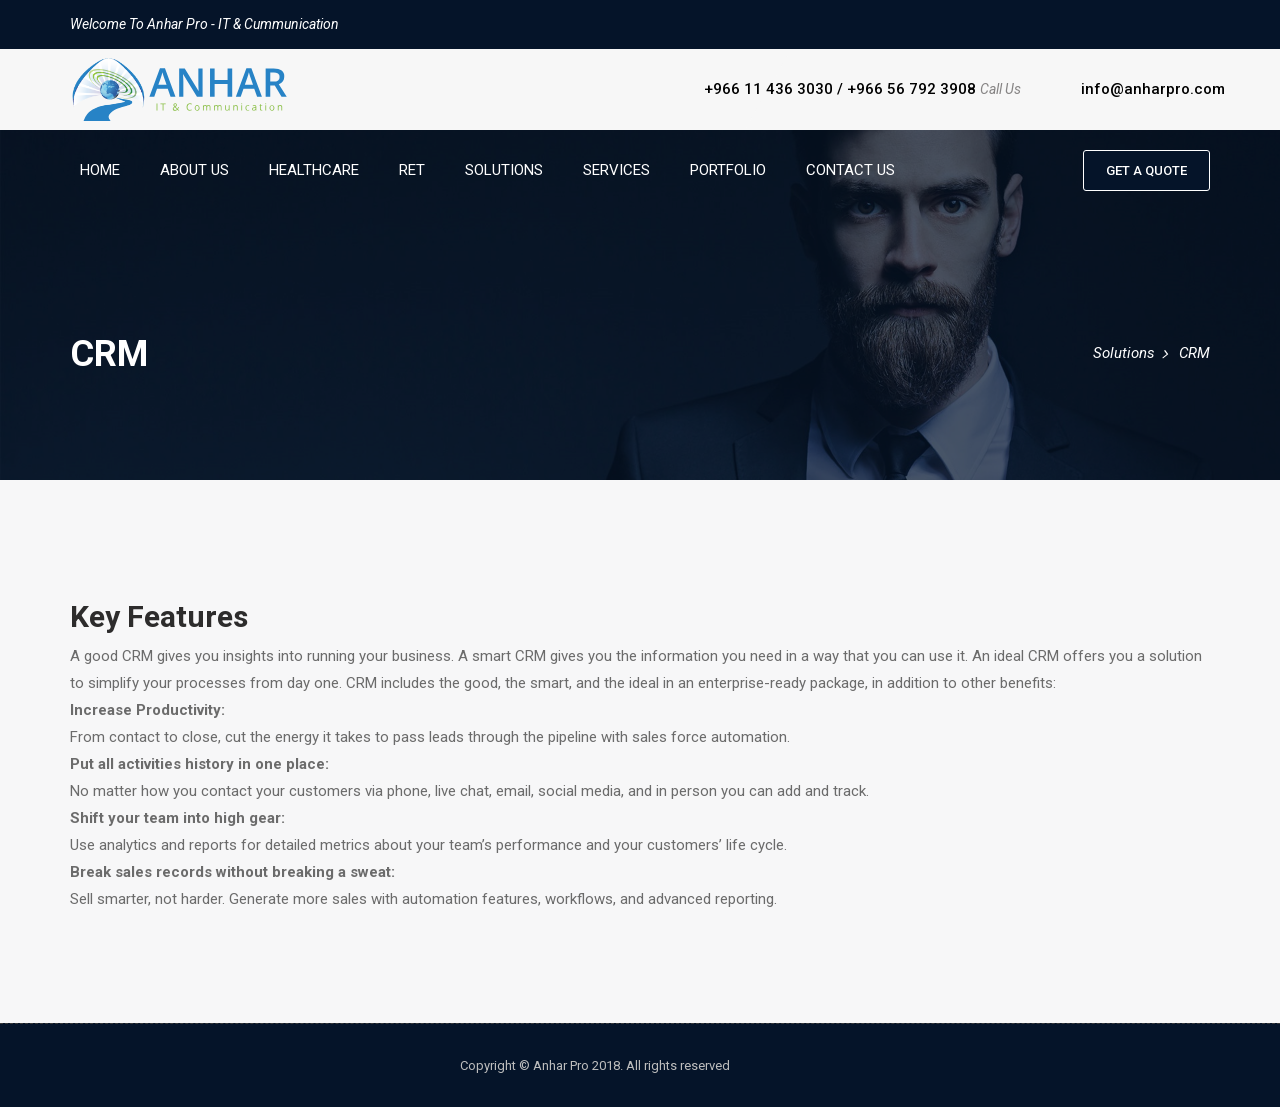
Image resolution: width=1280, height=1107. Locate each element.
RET (412, 170)
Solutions (504, 170)
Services (616, 170)
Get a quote (1146, 170)
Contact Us (850, 170)
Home (100, 170)
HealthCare (314, 170)
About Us (194, 170)
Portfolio (728, 170)
